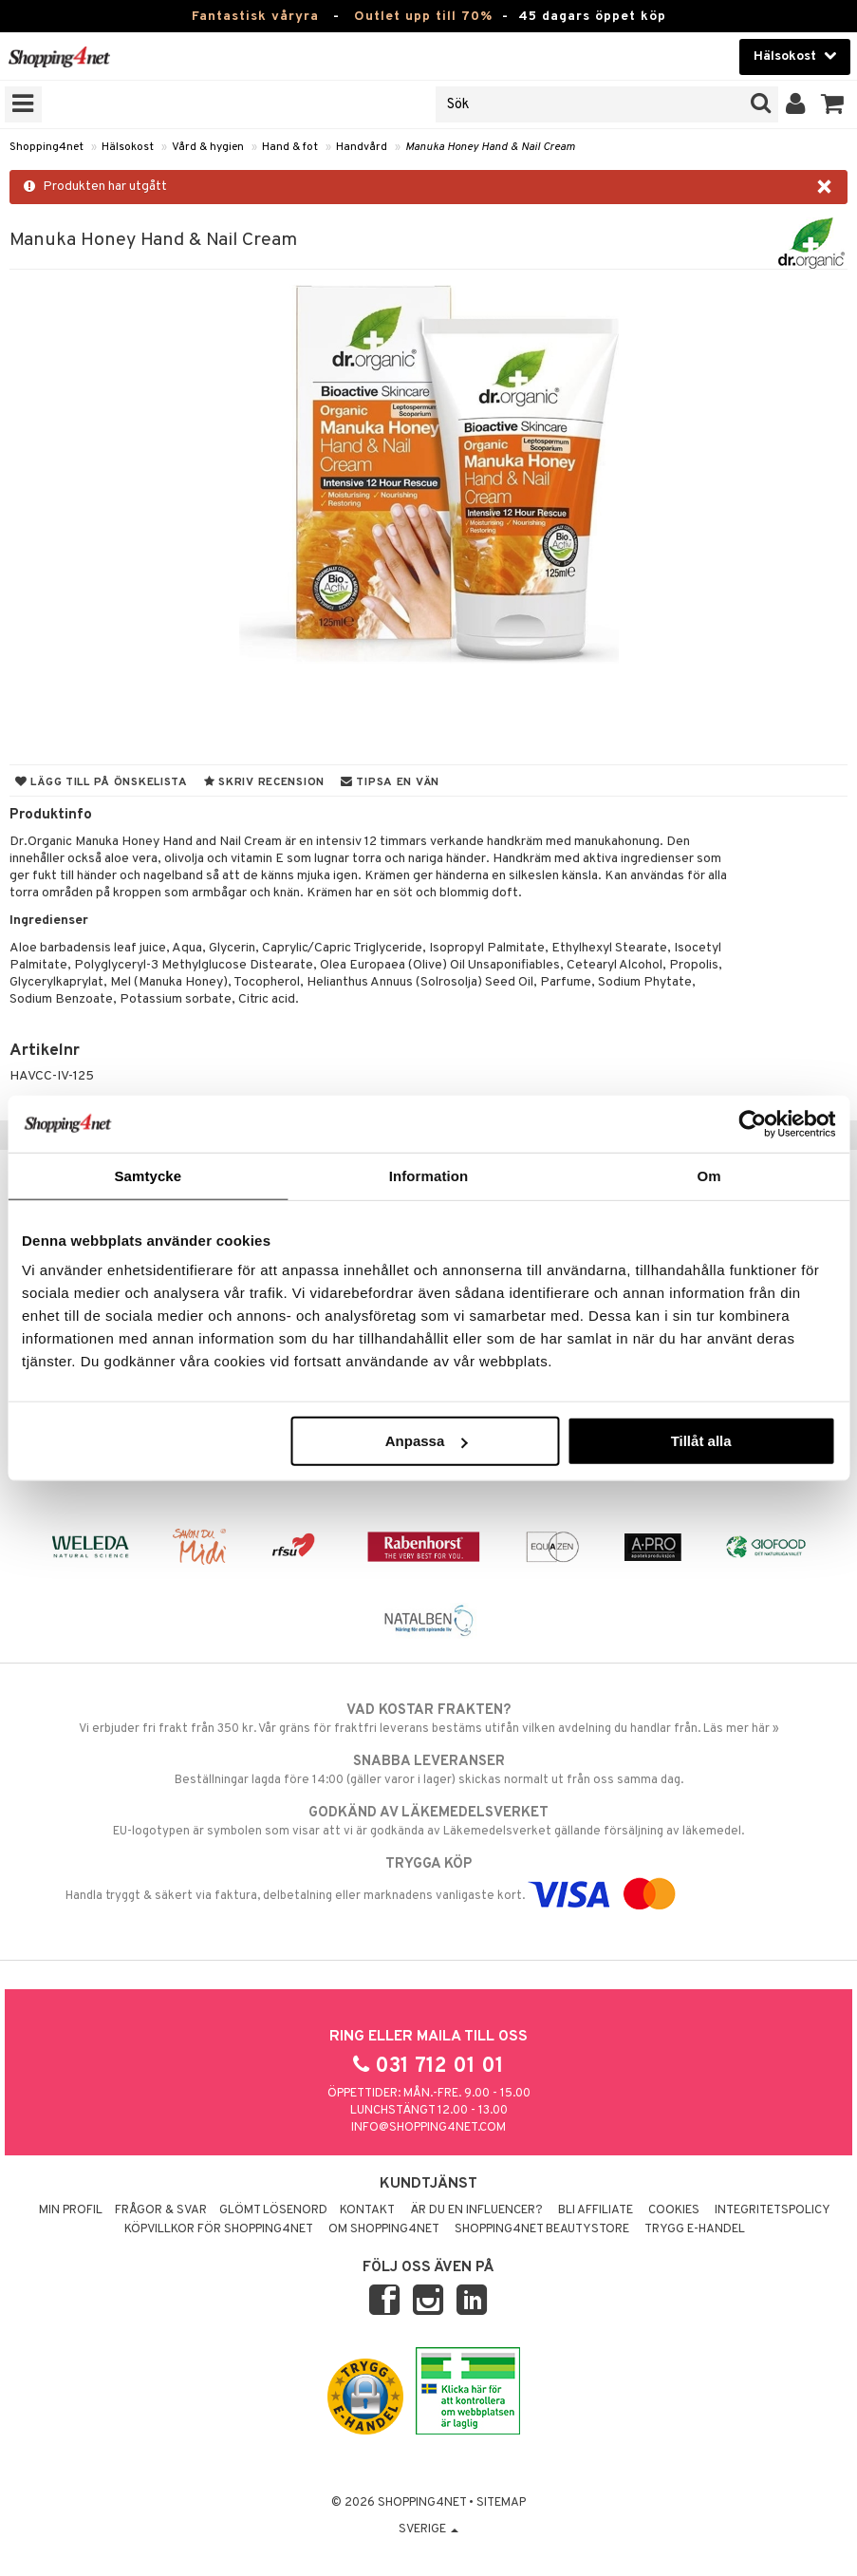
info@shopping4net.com (428, 2127)
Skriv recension (264, 782)
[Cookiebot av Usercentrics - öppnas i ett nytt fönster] (752, 1123)
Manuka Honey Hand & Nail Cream (490, 147)
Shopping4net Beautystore (542, 2229)
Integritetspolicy (772, 2210)
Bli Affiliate (595, 2210)
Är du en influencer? (476, 2210)
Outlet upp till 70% (423, 17)
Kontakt (367, 2210)
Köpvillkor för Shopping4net (218, 2229)
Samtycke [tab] (147, 1175)
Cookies (673, 2210)
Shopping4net (46, 147)
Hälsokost (128, 147)
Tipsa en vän (390, 782)
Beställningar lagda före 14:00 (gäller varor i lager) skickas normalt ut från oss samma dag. (428, 1770)
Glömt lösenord (273, 2210)
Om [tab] (709, 1175)
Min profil (70, 2210)
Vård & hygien (208, 147)
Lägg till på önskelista (101, 782)
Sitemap (501, 2502)
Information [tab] (429, 1175)
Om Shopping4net (383, 2229)
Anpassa (426, 1441)
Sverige (428, 2529)
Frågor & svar (161, 2210)
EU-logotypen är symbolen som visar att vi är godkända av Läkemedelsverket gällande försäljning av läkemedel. (428, 1821)
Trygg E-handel (694, 2229)
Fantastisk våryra (255, 17)
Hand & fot (290, 147)
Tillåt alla (701, 1441)
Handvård (361, 147)
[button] (832, 104)
